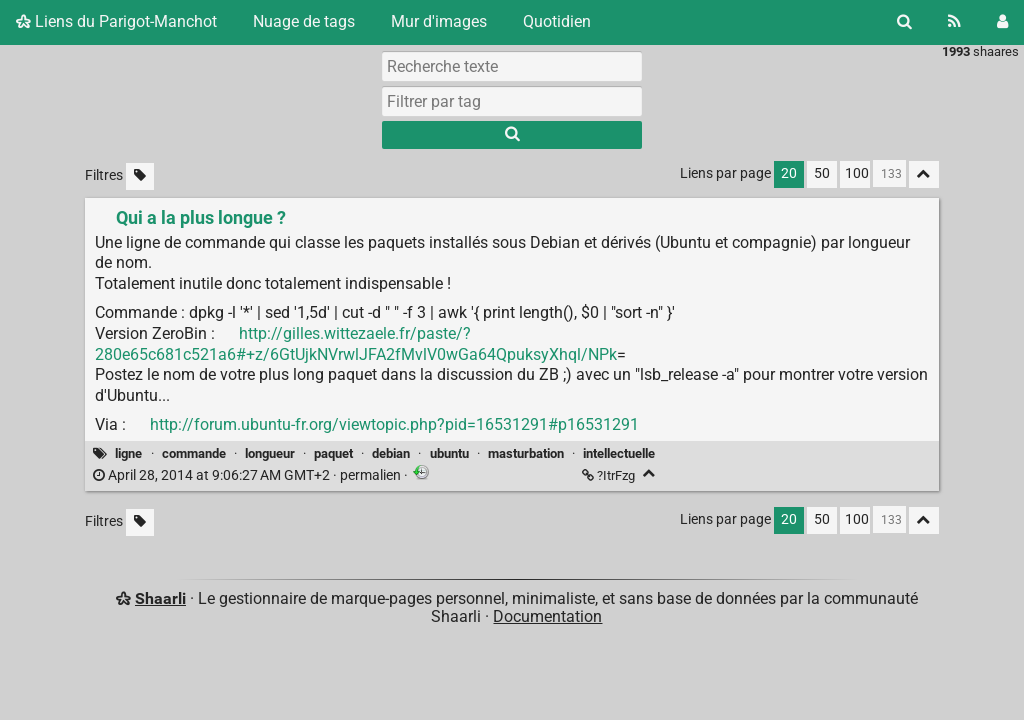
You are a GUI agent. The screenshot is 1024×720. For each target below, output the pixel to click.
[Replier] (649, 473)
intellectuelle (619, 453)
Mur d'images (439, 21)
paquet (333, 453)
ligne (128, 453)
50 (822, 173)
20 (789, 173)
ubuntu (449, 453)
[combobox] (512, 101)
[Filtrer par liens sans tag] (140, 176)
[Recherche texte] (512, 66)
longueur (270, 453)
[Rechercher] (904, 22)
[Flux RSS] (954, 22)
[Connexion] (1002, 22)
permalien (248, 475)
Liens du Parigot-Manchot (116, 21)
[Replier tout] (924, 174)
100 (857, 173)
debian (391, 453)
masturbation (526, 453)
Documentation (547, 616)
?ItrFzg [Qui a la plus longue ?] (610, 475)
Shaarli (160, 598)
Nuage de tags (304, 21)
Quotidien (557, 21)
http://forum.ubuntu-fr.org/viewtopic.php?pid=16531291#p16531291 (394, 424)
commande (194, 453)
